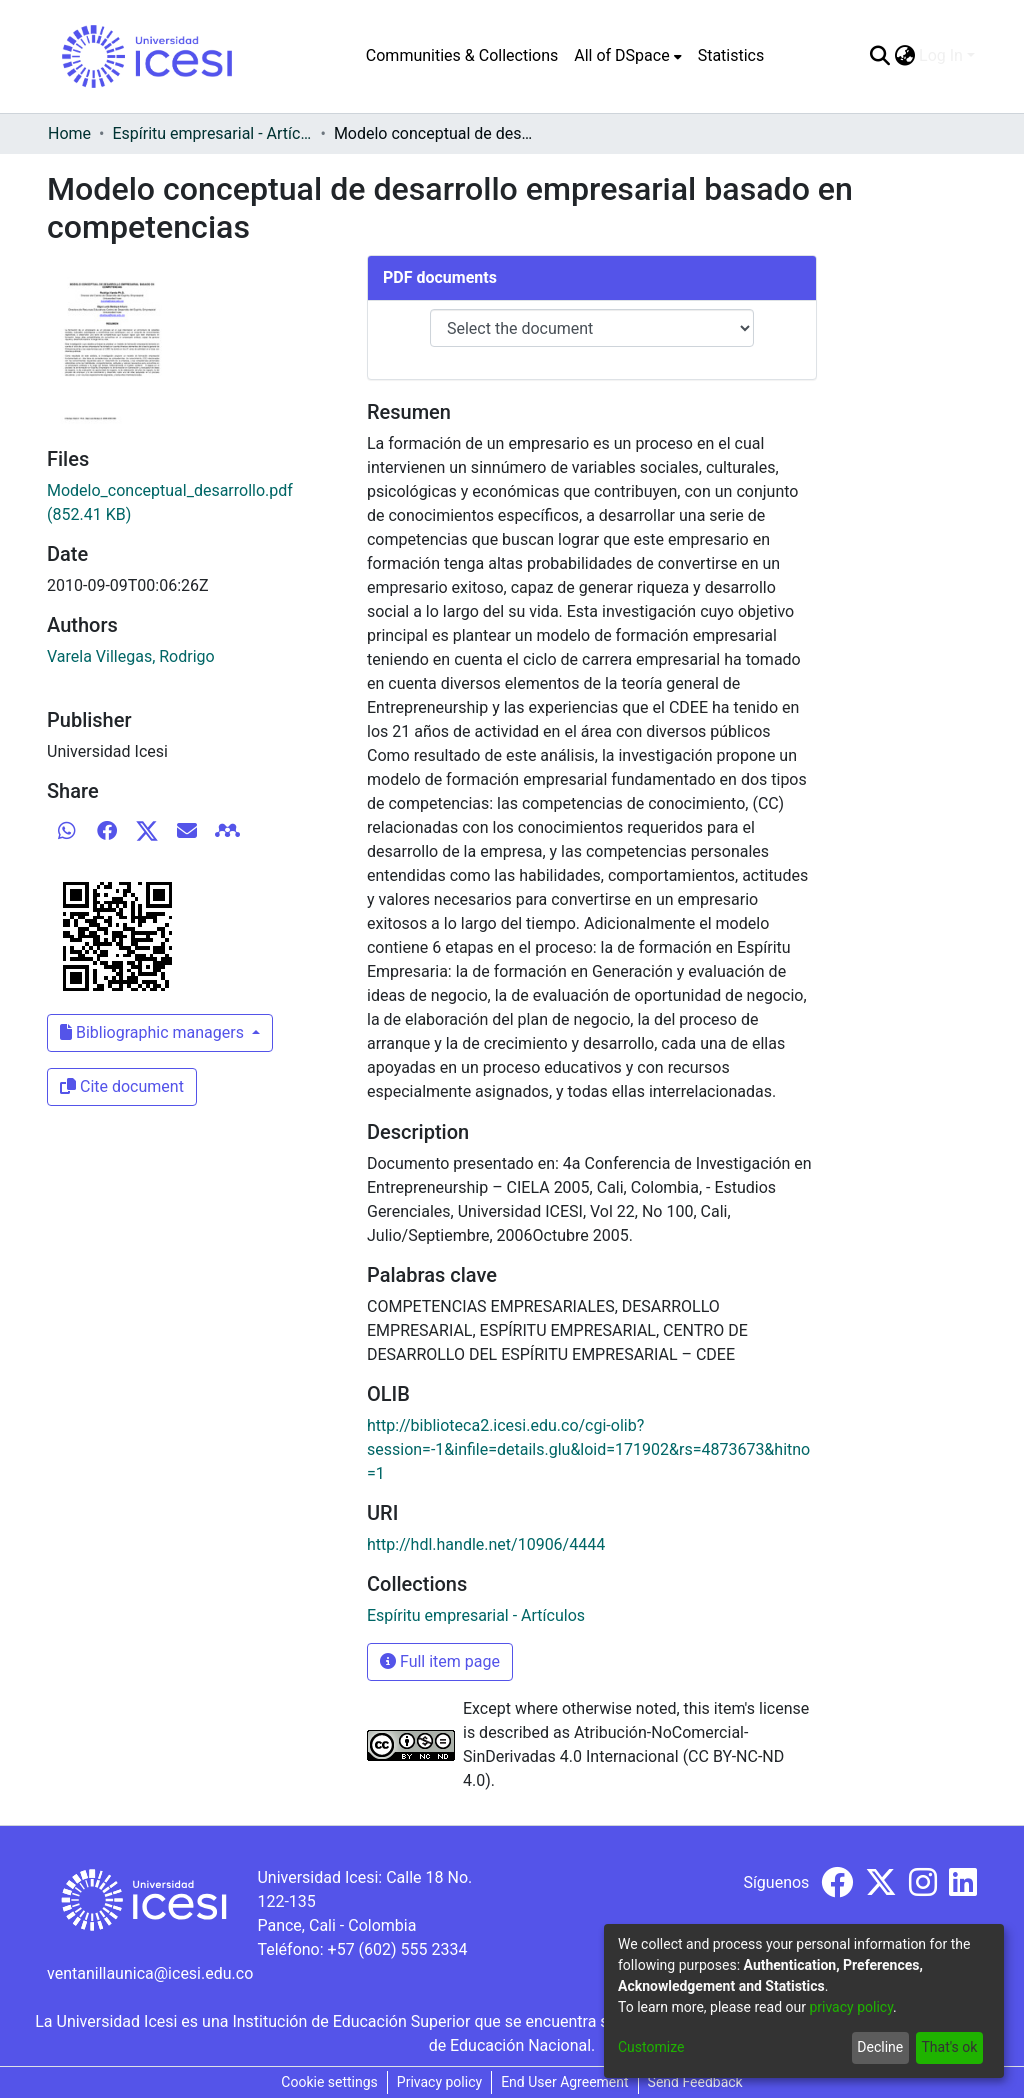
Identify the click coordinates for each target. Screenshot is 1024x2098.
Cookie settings (329, 2082)
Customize (651, 2047)
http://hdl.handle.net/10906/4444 (486, 1544)
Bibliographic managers (154, 1032)
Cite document (122, 1086)
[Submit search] (879, 56)
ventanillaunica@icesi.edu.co (150, 1973)
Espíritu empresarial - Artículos (212, 133)
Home (69, 133)
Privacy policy (439, 2082)
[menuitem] (627, 56)
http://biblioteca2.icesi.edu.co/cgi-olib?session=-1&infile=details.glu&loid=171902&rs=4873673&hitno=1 (588, 1449)
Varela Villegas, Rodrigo (131, 656)
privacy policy (851, 2007)
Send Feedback (695, 2082)
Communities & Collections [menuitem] (462, 55)
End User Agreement (564, 2082)
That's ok (949, 2047)
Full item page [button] (440, 1661)
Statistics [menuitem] (731, 55)
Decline (880, 2047)
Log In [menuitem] (941, 55)
